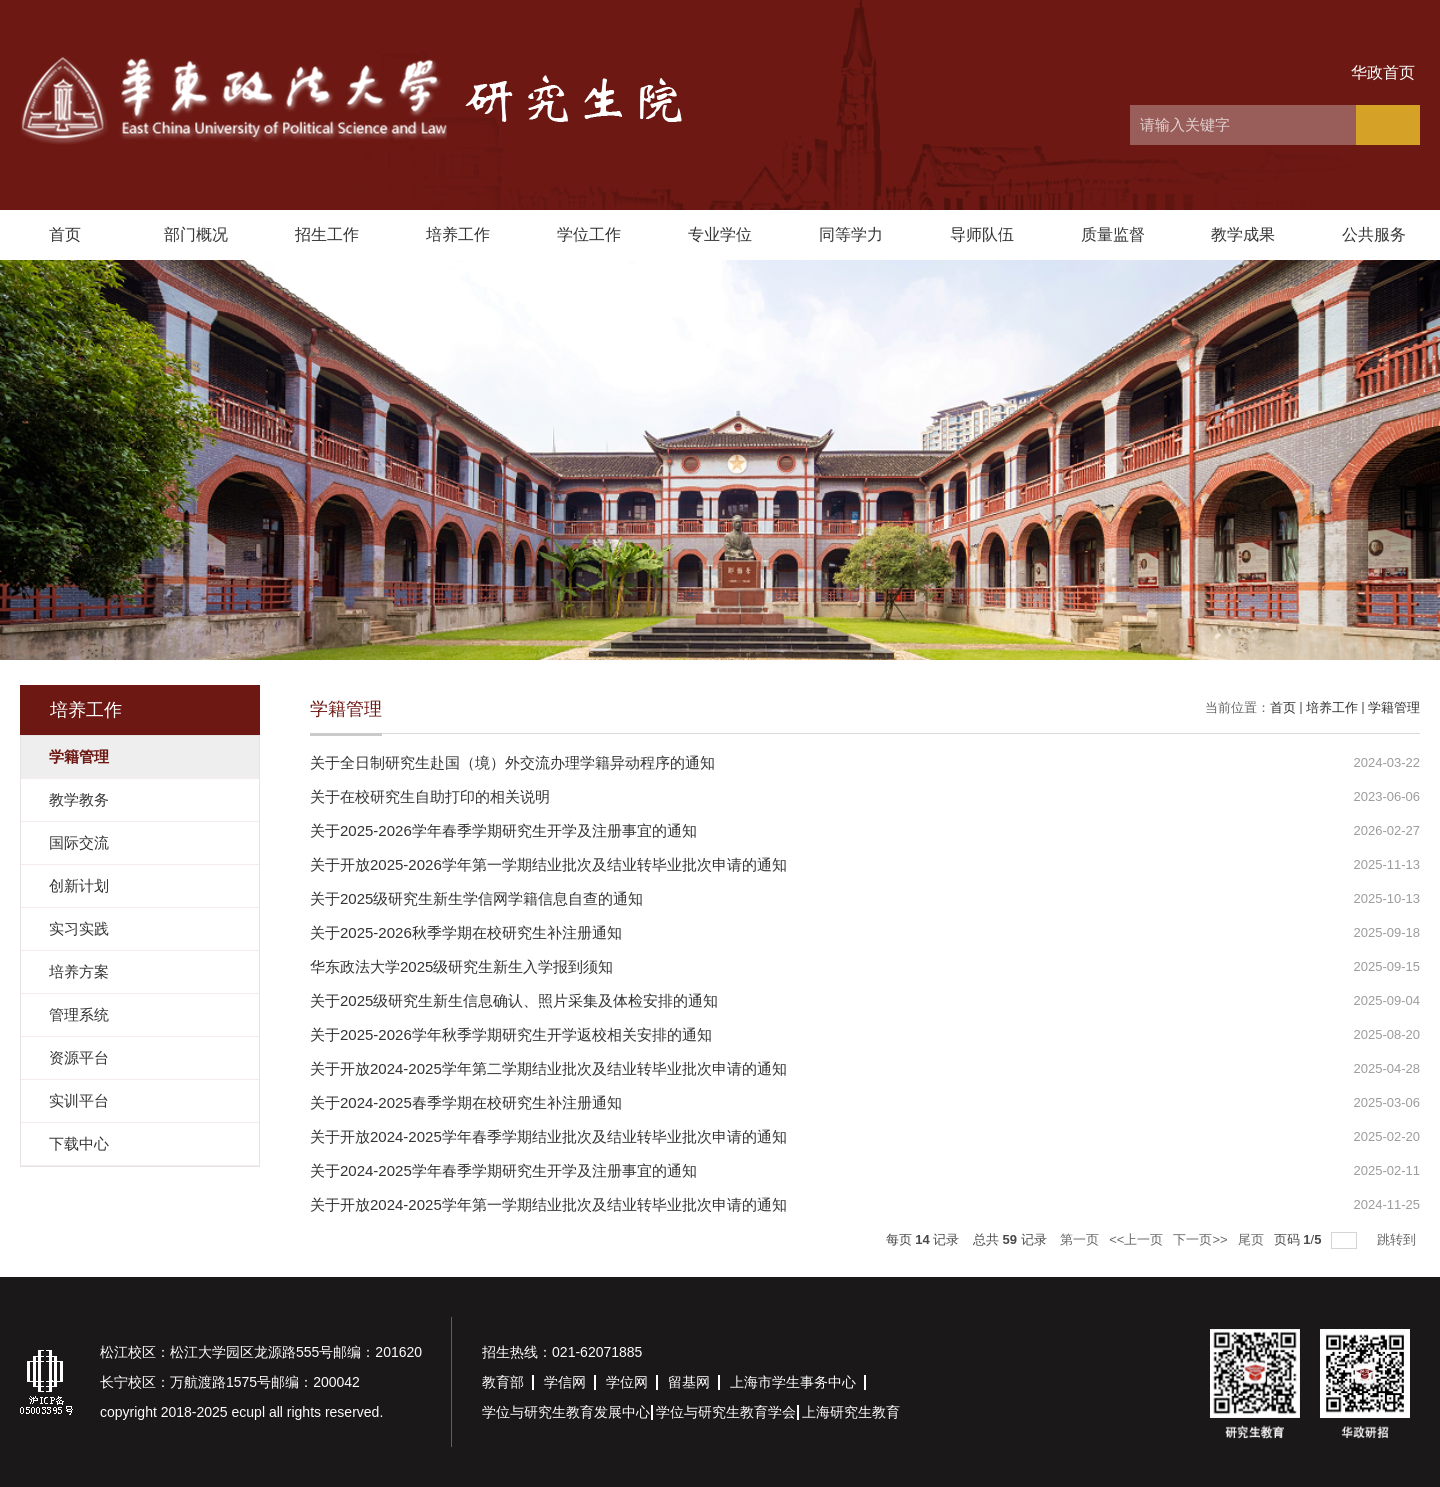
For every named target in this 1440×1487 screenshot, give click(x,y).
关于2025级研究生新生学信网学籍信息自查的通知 (476, 898)
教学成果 (1243, 234)
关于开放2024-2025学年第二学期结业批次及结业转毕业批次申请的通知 (548, 1068)
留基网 (689, 1382)
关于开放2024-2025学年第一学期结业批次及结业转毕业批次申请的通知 (548, 1204)
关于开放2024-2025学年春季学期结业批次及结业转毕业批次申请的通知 (548, 1136)
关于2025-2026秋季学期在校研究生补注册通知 (466, 932)
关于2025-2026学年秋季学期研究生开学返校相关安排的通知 (511, 1034)
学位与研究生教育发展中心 (566, 1412)
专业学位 (720, 234)
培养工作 (458, 234)
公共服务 (1374, 234)
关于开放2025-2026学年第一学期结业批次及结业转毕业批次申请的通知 (548, 864)
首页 (65, 234)
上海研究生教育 (851, 1412)
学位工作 (589, 234)
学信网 (565, 1382)
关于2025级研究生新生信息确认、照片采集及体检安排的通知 (514, 1000)
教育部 (503, 1382)
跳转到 (1398, 1239)
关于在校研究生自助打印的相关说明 (430, 796)
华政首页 (1383, 72)
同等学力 (851, 234)
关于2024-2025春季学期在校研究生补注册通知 (466, 1102)
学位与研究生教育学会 (726, 1412)
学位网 (627, 1382)
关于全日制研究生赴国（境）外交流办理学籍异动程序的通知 (512, 762)
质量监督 (1113, 234)
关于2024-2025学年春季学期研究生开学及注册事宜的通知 (503, 1170)
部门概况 (196, 234)
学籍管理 (1394, 707)
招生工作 (327, 234)
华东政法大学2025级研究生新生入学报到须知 (461, 966)
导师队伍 (982, 234)
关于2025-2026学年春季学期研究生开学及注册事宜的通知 (503, 830)
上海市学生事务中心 (793, 1382)
